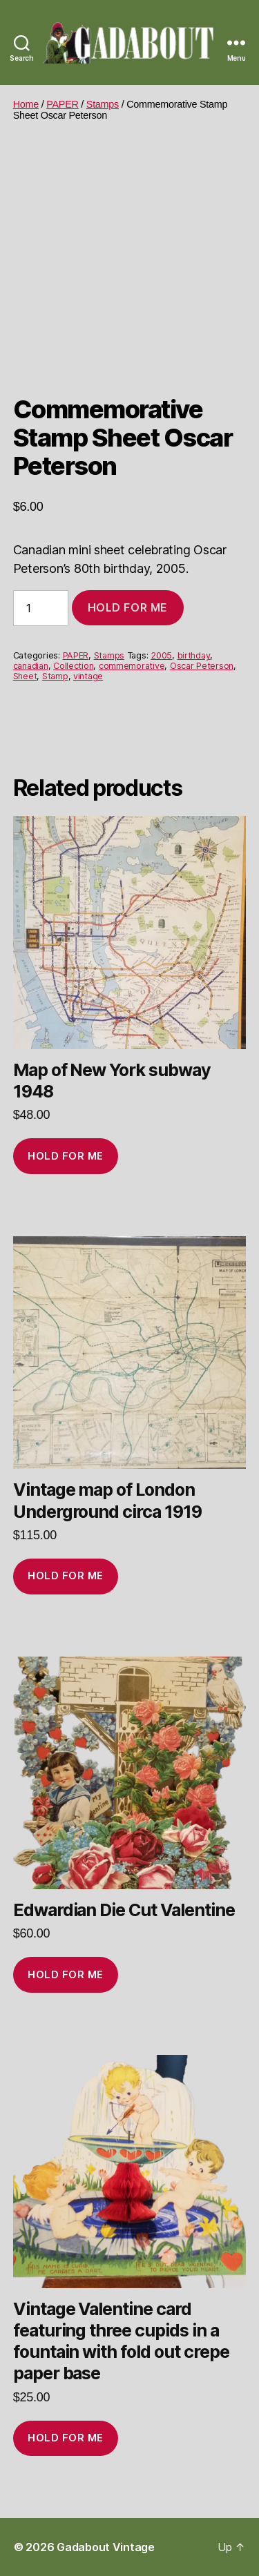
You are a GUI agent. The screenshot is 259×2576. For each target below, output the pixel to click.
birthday (194, 655)
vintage (88, 676)
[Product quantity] (40, 608)
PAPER (62, 104)
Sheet (25, 676)
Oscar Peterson (201, 666)
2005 (161, 655)
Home (26, 104)
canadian (30, 666)
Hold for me (128, 607)
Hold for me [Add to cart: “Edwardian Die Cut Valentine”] (66, 1974)
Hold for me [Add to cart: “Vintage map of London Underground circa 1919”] (66, 1575)
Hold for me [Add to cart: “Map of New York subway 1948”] (66, 1155)
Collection (73, 666)
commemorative (132, 666)
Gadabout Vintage (106, 2547)
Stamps (102, 104)
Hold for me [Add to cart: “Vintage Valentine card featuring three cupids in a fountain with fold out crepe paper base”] (66, 2437)
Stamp (55, 676)
